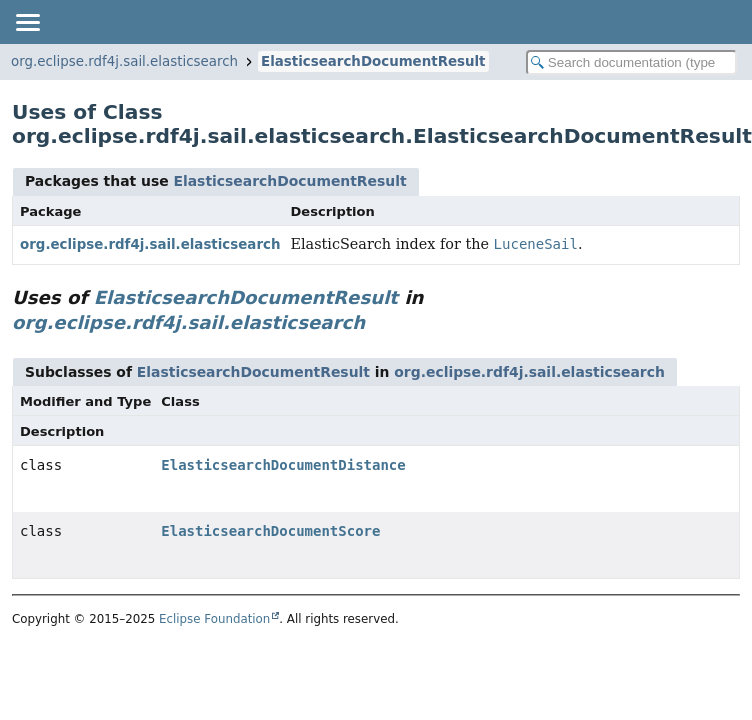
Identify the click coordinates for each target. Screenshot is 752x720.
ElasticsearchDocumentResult (373, 61)
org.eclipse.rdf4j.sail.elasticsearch (124, 61)
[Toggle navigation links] (27, 22)
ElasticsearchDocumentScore (270, 531)
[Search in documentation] (631, 62)
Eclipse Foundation (214, 619)
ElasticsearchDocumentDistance (283, 465)
